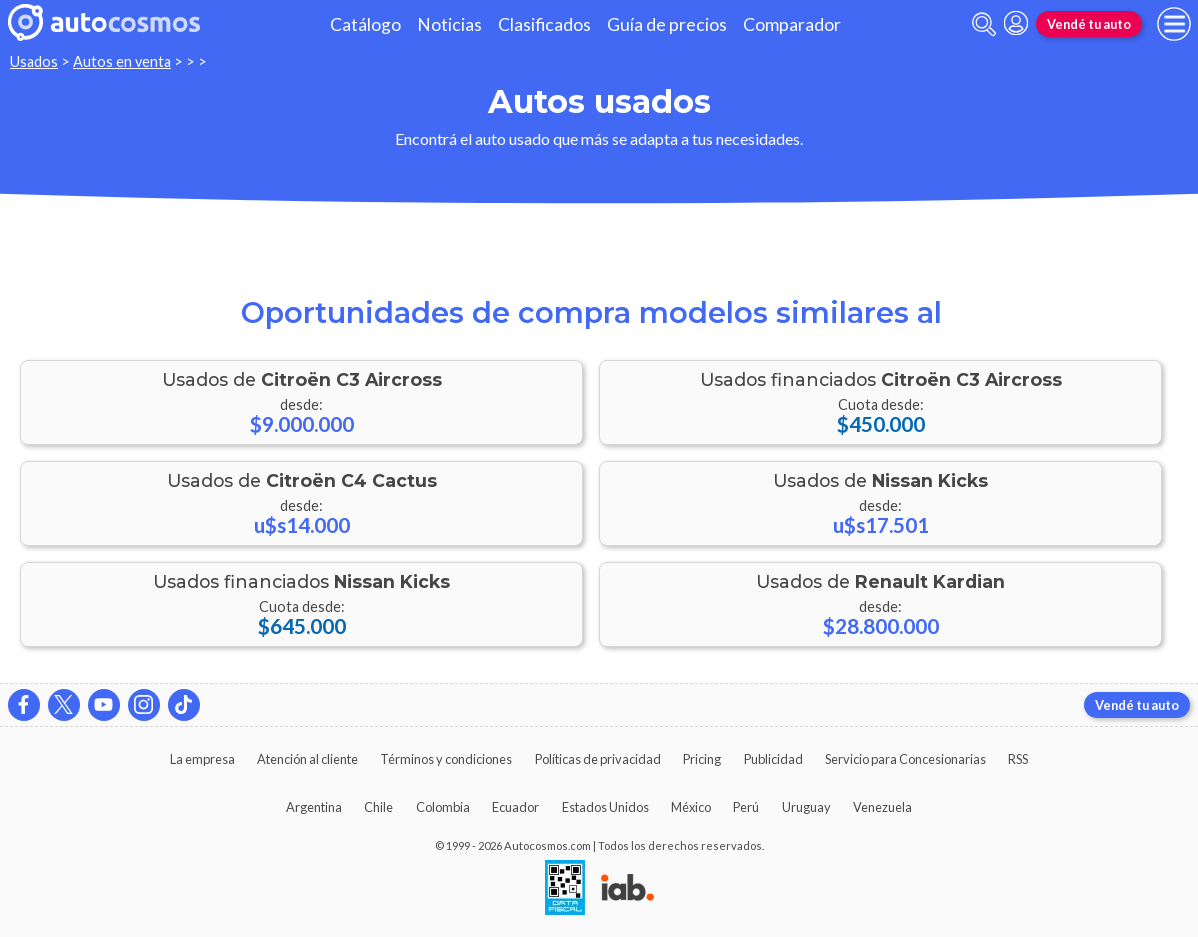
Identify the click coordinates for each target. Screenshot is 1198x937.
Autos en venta (122, 61)
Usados (34, 61)
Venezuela (882, 807)
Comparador (792, 24)
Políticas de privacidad (598, 759)
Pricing (702, 759)
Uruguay (806, 807)
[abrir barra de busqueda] (984, 24)
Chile (378, 807)
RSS (1018, 759)
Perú (746, 807)
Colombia (443, 807)
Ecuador (515, 807)
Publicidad (773, 759)
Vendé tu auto (1089, 24)
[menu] (1174, 24)
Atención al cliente (307, 759)
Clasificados (544, 24)
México (691, 807)
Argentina (314, 807)
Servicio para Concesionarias (905, 759)
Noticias (449, 24)
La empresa (202, 759)
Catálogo (365, 24)
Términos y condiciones (446, 759)
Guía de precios (667, 24)
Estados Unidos (605, 807)
